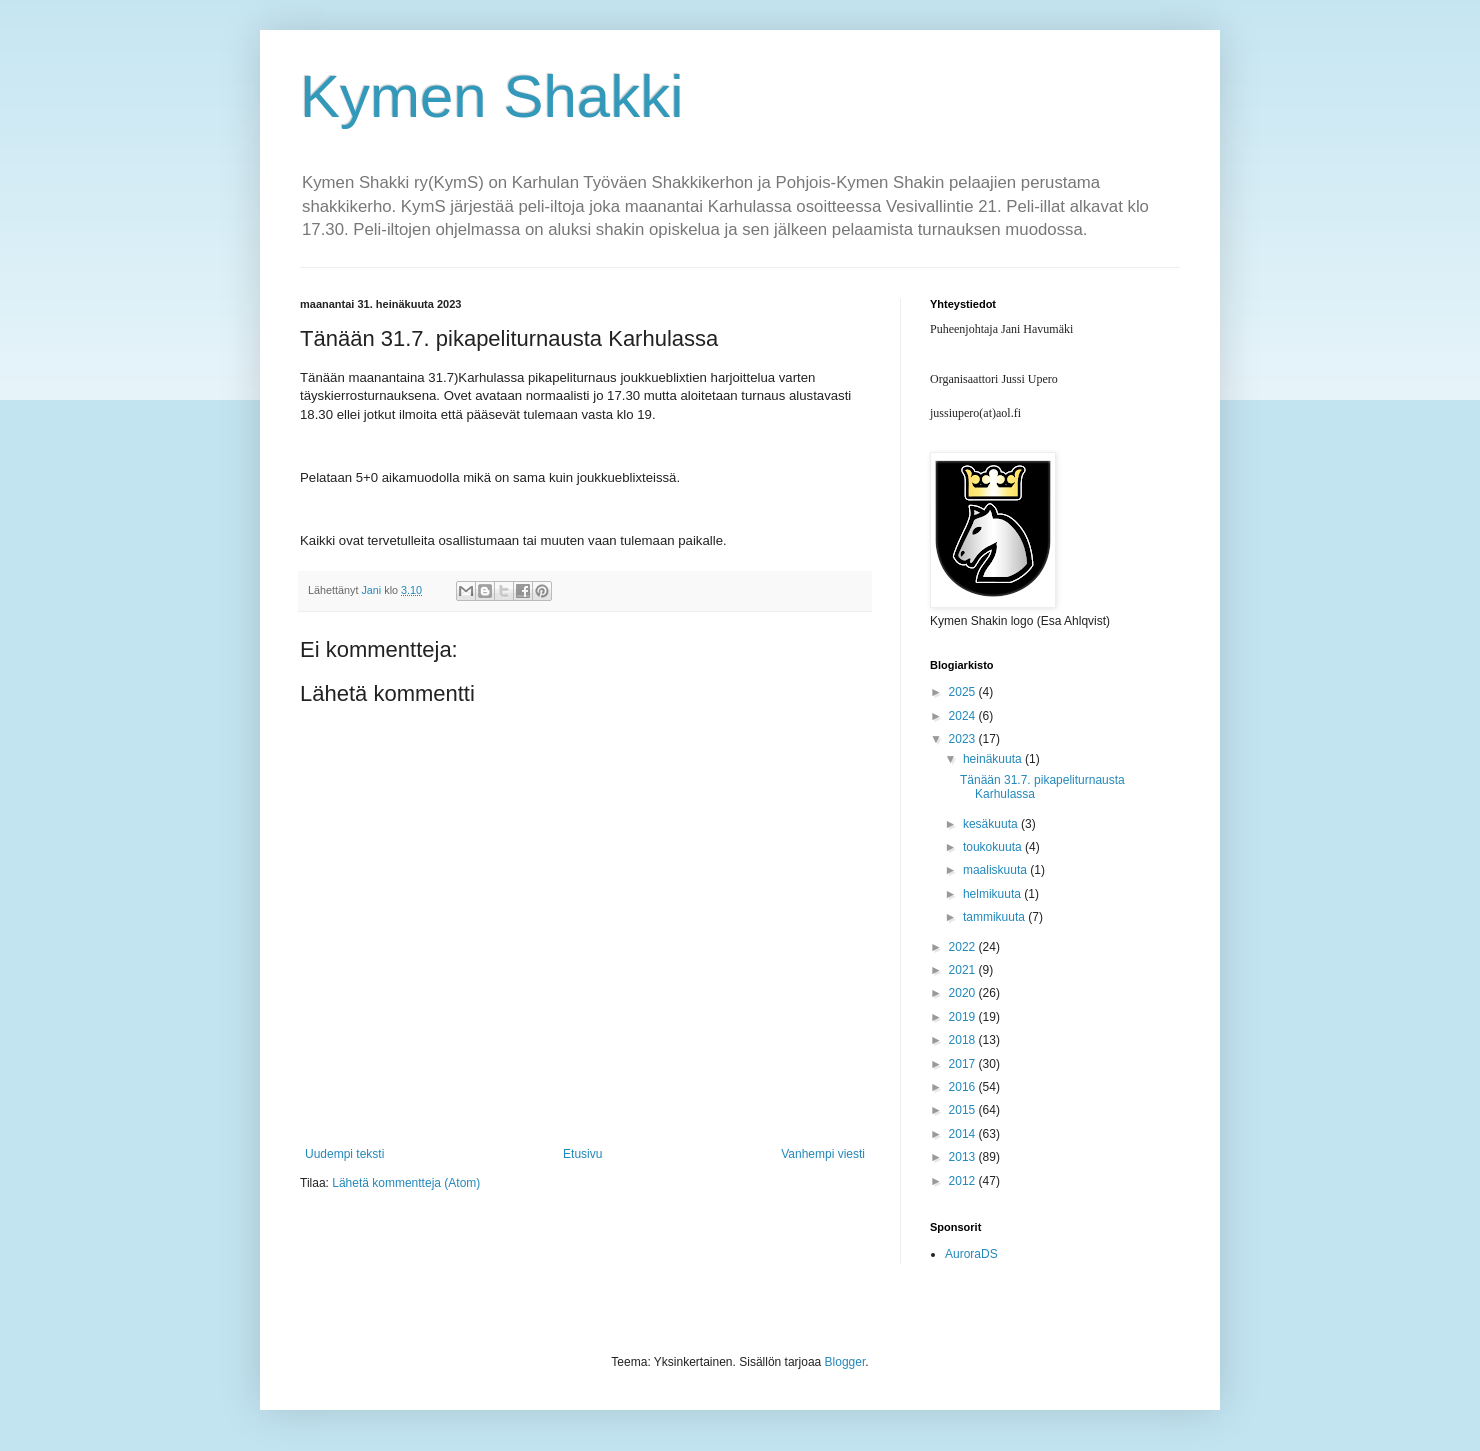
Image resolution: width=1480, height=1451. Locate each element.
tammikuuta (995, 917)
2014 (964, 1134)
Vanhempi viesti (823, 1154)
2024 (964, 716)
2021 (964, 970)
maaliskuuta (996, 870)
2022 (964, 947)
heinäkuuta (994, 759)
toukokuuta (994, 847)
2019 (964, 1017)
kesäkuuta (992, 824)
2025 (964, 692)
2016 (964, 1087)
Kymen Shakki (492, 96)
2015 (964, 1110)
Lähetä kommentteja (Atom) (406, 1183)
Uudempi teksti (344, 1154)
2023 (964, 739)
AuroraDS (971, 1254)
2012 (964, 1181)
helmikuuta (993, 894)
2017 (964, 1064)
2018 (964, 1040)
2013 (964, 1157)
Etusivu (582, 1154)
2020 (964, 993)
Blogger (845, 1362)
